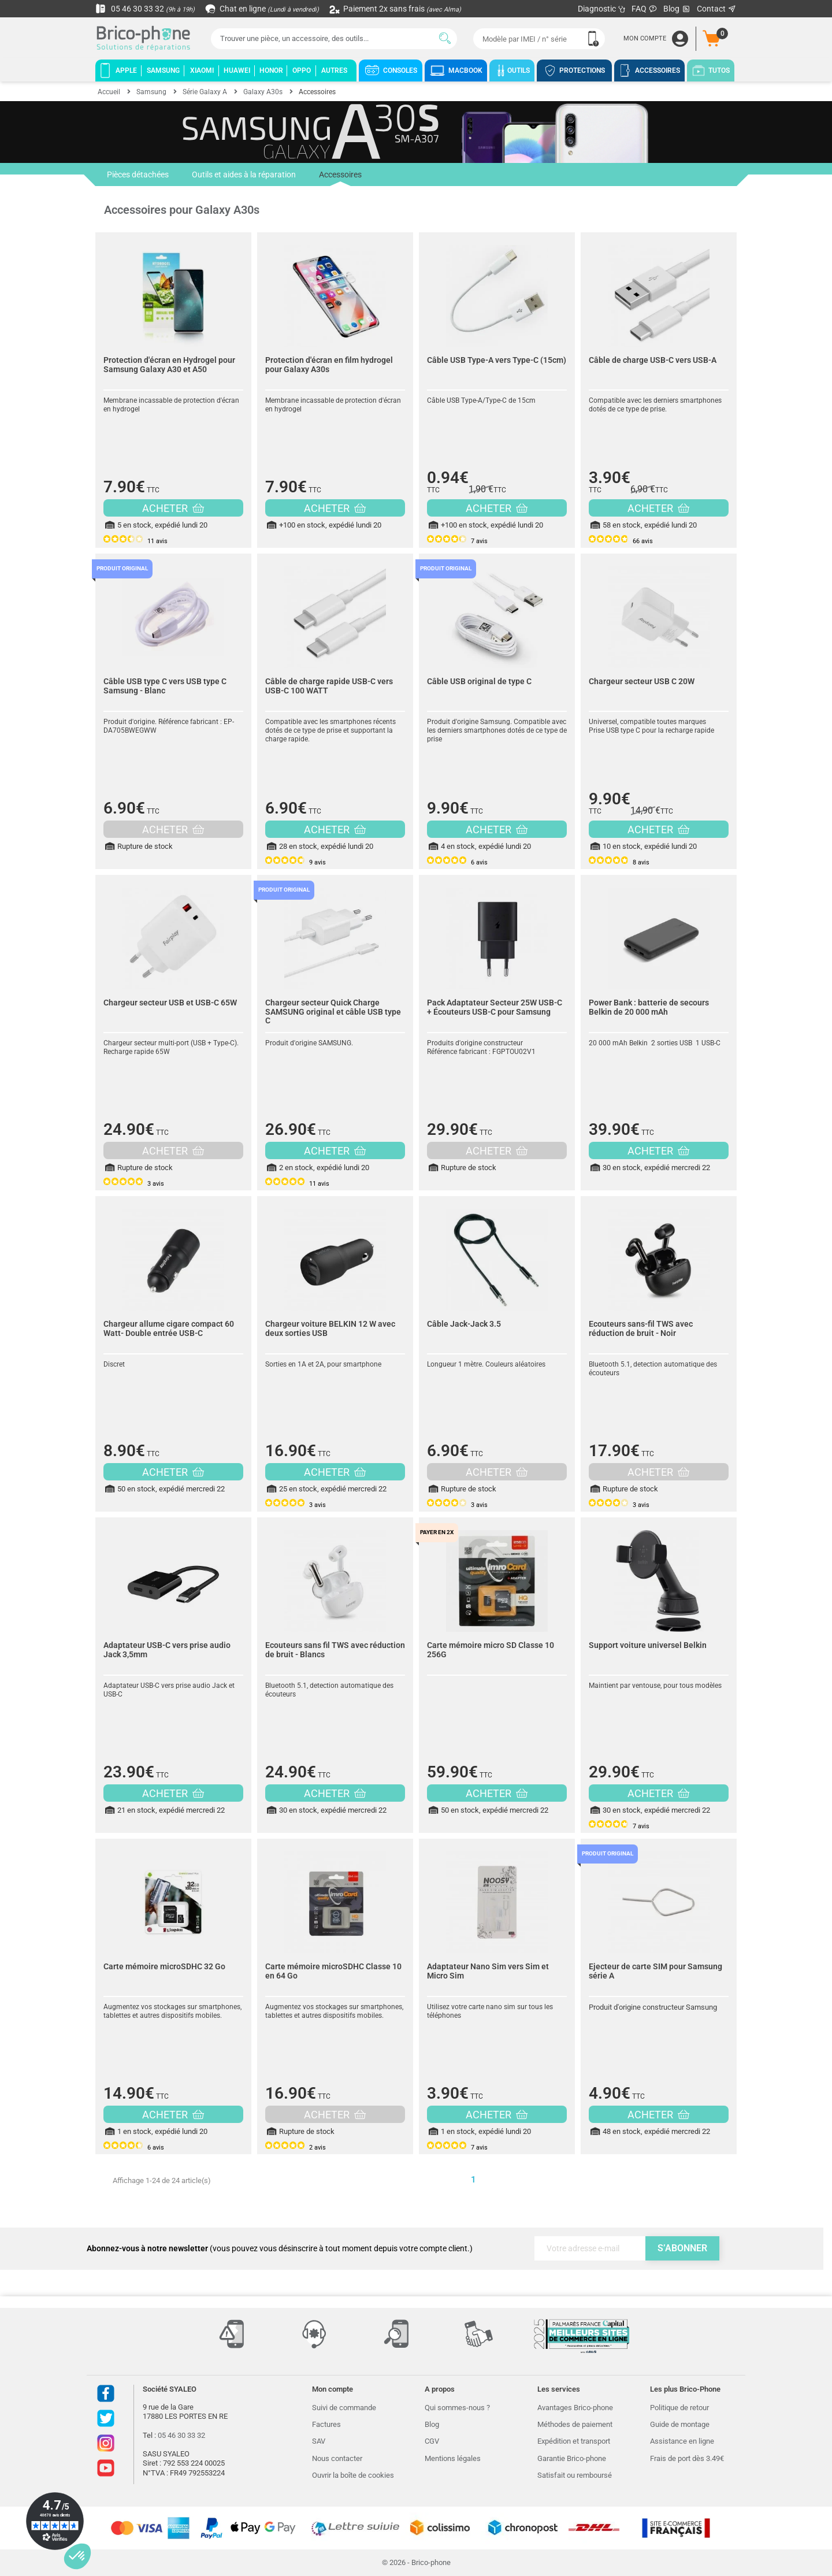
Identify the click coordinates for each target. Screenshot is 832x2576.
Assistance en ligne (682, 2441)
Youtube (105, 2468)
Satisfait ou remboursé (574, 2475)
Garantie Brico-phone (571, 2458)
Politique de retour (679, 2407)
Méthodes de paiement (574, 2424)
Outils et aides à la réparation (244, 174)
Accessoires (340, 178)
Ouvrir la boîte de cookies (353, 2475)
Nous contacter (337, 2458)
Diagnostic (602, 8)
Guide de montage (680, 2424)
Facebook (105, 2393)
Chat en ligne (262, 8)
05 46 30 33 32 (145, 9)
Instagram (105, 2443)
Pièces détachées (138, 174)
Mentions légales (453, 2458)
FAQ (645, 8)
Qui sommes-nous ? (457, 2407)
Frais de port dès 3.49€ (687, 2458)
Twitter (105, 2418)
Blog (677, 9)
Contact (717, 8)
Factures (326, 2424)
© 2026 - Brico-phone (416, 2562)
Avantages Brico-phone (575, 2407)
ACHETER (173, 508)
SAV (318, 2441)
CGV (432, 2441)
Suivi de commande (344, 2407)
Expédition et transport (573, 2441)
